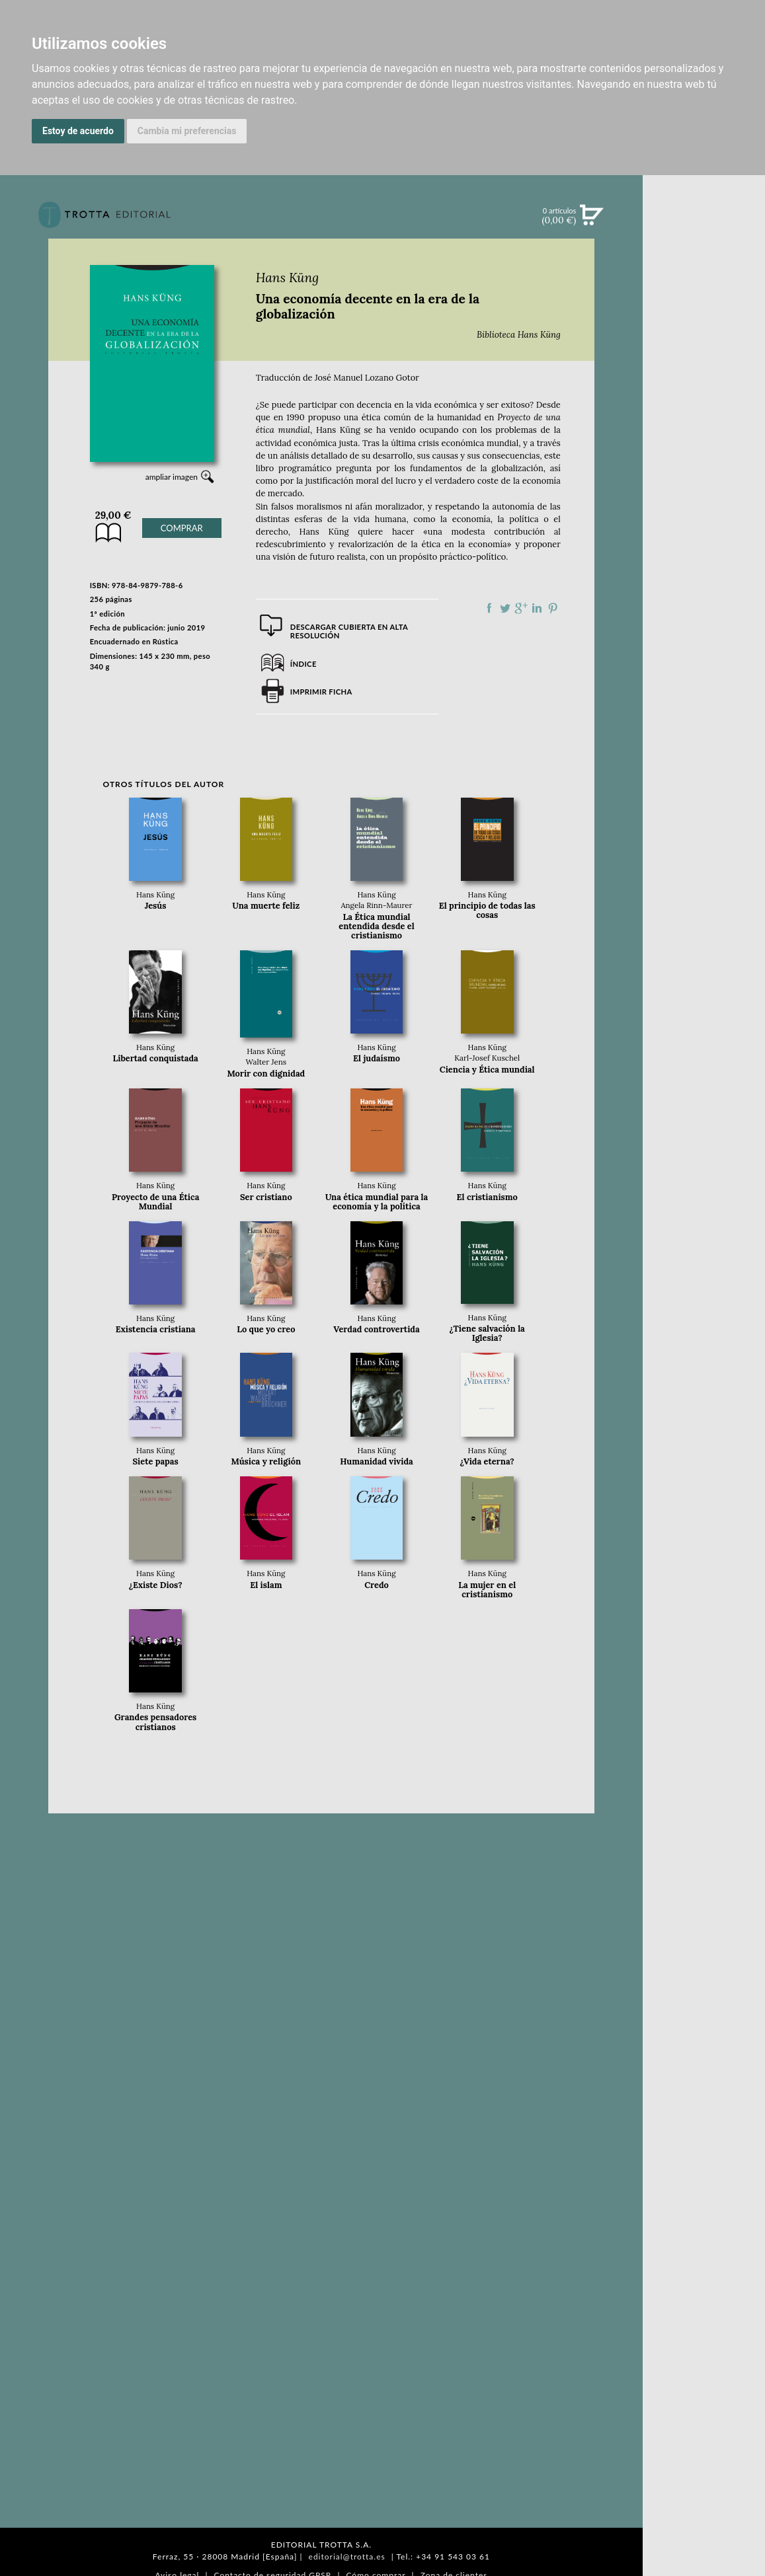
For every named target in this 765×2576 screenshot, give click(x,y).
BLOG (704, 413)
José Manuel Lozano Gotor (367, 377)
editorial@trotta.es (347, 2556)
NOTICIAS (703, 358)
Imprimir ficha (321, 691)
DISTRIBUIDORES (704, 682)
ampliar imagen (171, 477)
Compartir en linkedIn (537, 608)
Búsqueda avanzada (704, 235)
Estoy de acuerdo (78, 131)
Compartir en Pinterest (553, 608)
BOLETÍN (703, 385)
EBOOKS (704, 330)
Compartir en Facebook (489, 608)
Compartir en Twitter (505, 608)
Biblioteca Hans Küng (519, 334)
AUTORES (704, 649)
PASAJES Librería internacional (703, 702)
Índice (303, 664)
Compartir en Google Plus (521, 608)
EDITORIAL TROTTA (703, 573)
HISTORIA (704, 666)
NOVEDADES (704, 276)
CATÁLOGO (704, 303)
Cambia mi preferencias (187, 131)
